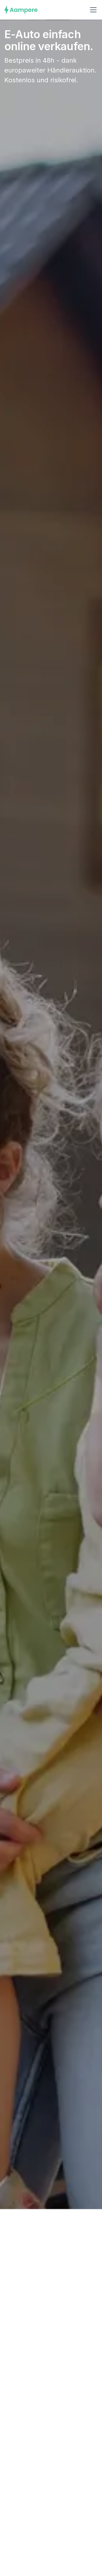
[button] (92, 9)
